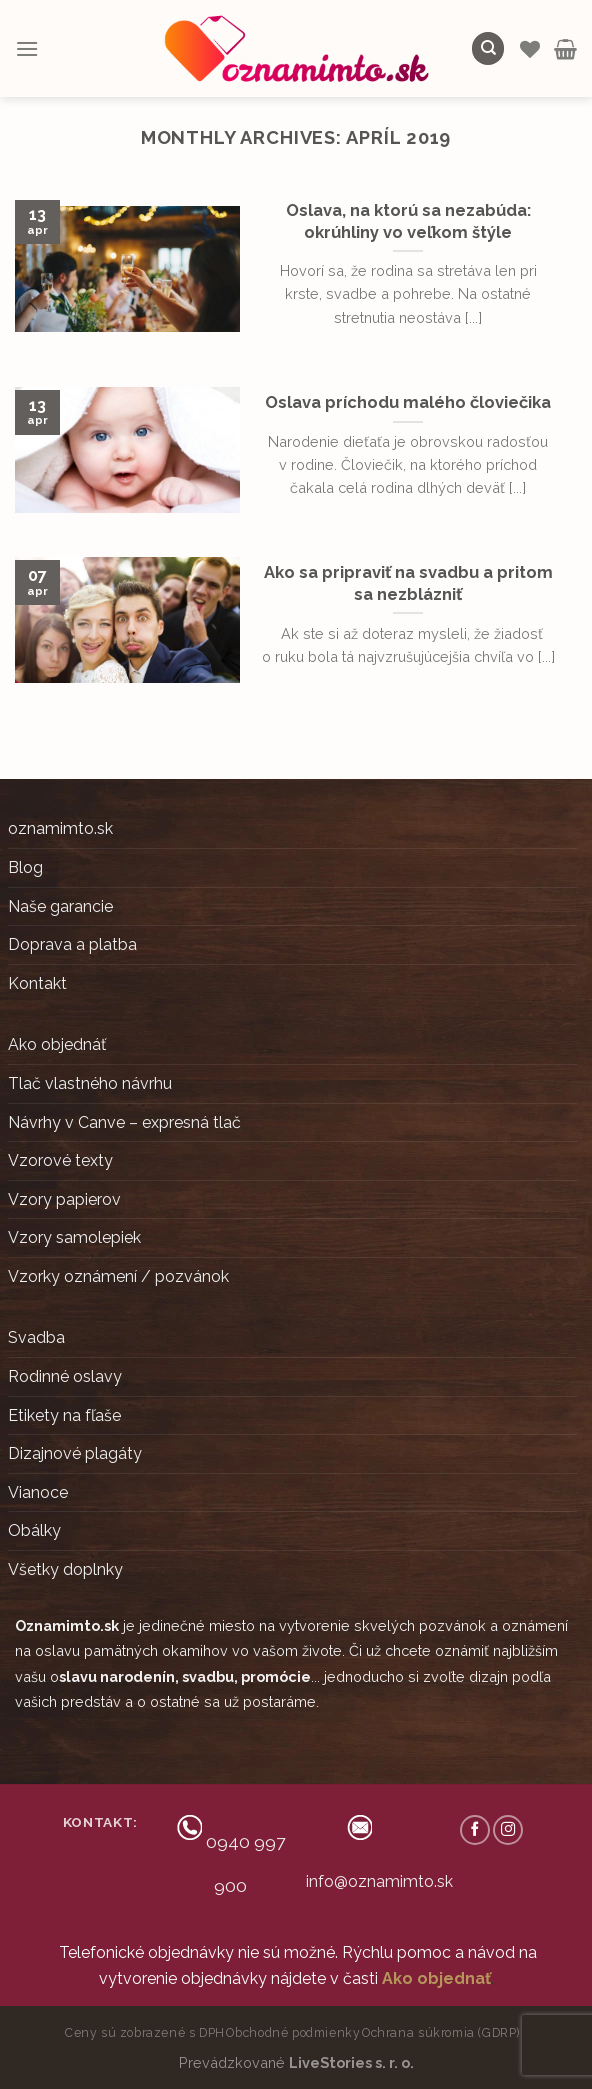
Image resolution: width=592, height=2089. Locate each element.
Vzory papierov (64, 1199)
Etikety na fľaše (64, 1415)
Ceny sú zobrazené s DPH (145, 2032)
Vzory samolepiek (74, 1237)
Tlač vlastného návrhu (90, 1083)
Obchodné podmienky (293, 2032)
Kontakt (37, 983)
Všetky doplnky (65, 1569)
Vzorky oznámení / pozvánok (118, 1276)
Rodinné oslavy (65, 1376)
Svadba (36, 1337)
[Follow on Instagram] (508, 1830)
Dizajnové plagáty (75, 1453)
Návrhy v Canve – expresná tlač (124, 1122)
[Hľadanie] (488, 48)
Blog (25, 867)
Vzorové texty (60, 1160)
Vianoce (38, 1492)
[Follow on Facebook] (475, 1830)
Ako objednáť (57, 1044)
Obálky (34, 1530)
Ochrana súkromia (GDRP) (441, 2032)
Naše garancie (60, 906)
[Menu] (27, 48)
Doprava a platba (72, 944)
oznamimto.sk (60, 828)
